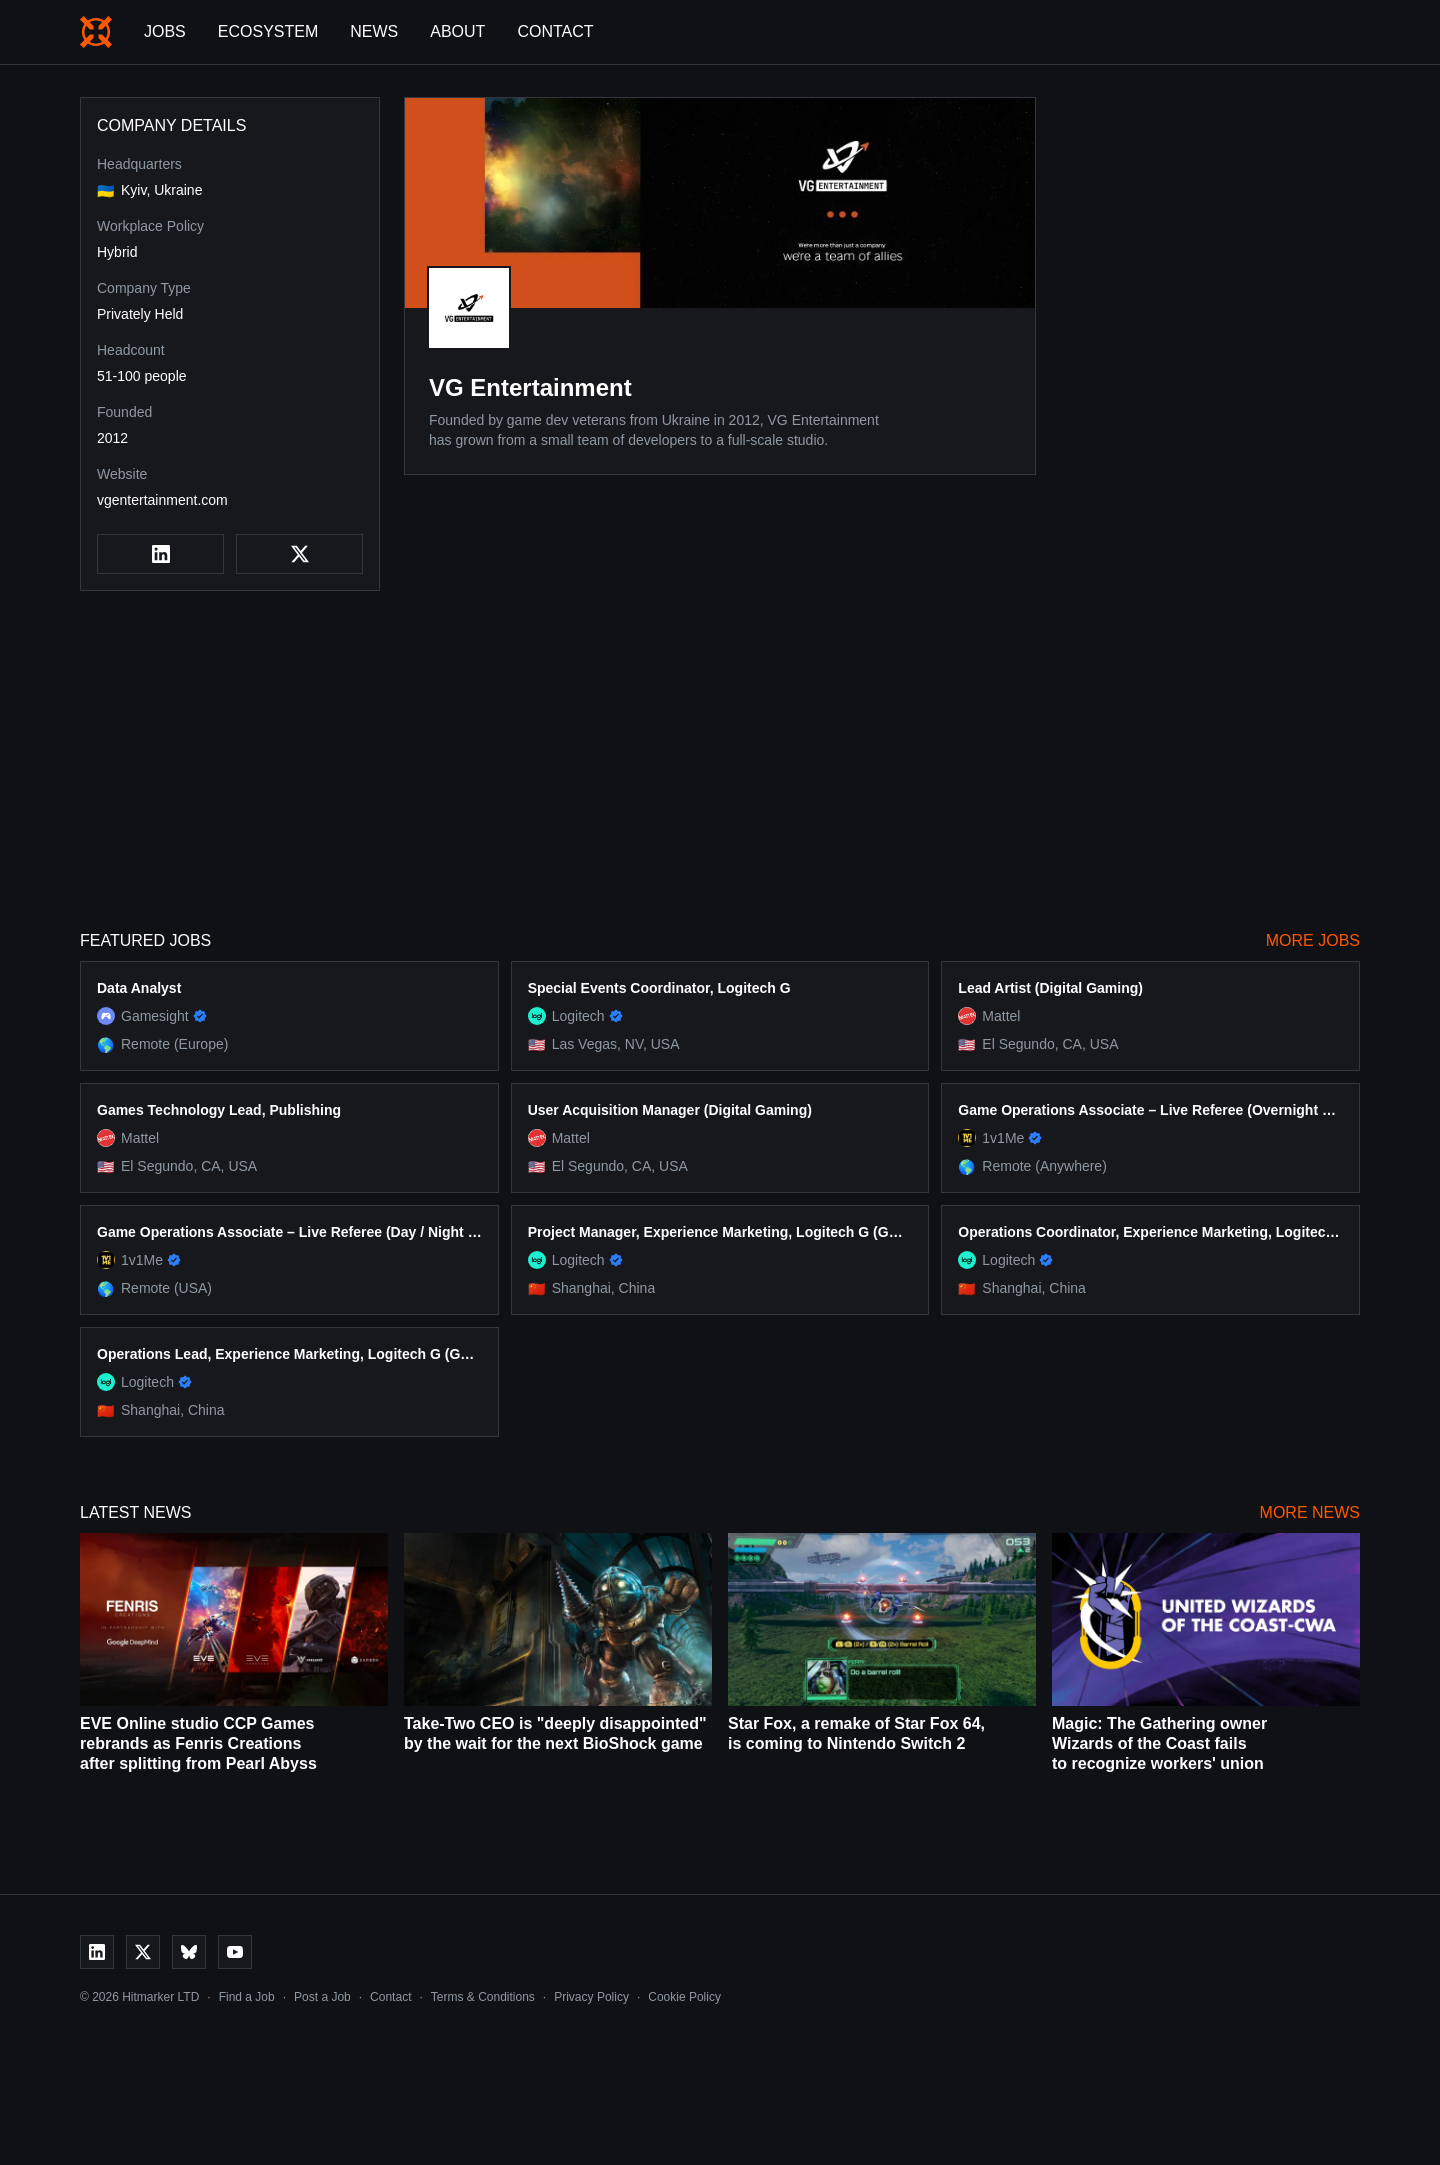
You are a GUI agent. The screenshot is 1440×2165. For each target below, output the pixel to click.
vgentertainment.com (162, 500)
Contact (555, 31)
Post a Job (322, 1997)
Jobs (165, 31)
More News (1310, 1512)
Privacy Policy (591, 1997)
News (374, 31)
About (457, 31)
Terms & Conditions (483, 1997)
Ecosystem (268, 31)
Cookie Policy (684, 1997)
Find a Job (247, 1997)
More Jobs (1313, 940)
